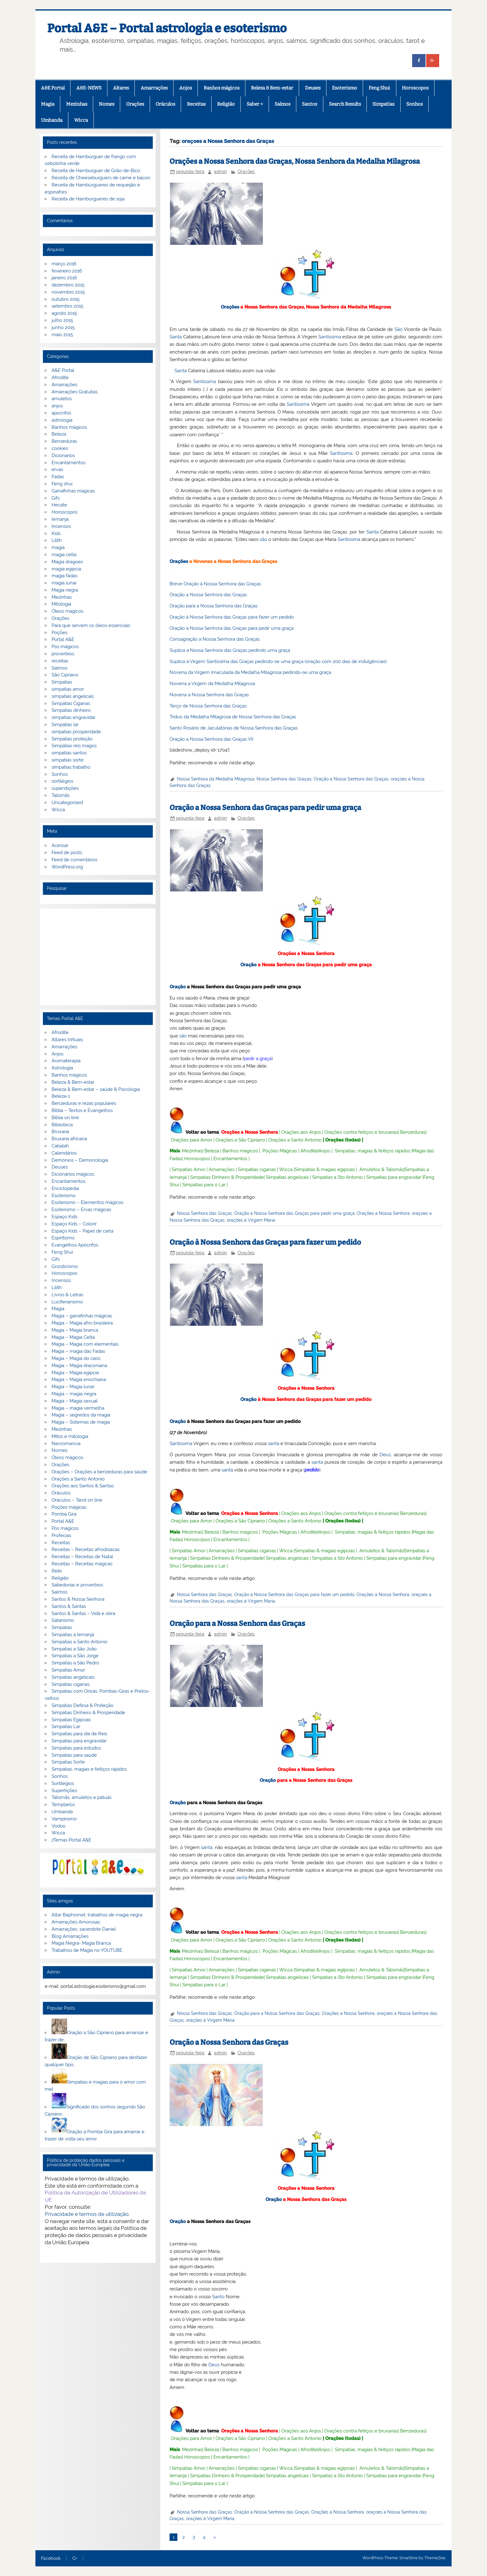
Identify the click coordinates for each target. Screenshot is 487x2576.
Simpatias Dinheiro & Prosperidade (227, 1177)
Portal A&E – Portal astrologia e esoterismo (167, 28)
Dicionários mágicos (73, 1174)
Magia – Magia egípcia (75, 1372)
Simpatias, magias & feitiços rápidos (372, 1151)
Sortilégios (63, 1783)
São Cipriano (65, 675)
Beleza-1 (61, 1096)
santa (273, 1443)
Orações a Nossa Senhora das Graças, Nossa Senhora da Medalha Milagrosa (295, 161)
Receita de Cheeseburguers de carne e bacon (101, 178)
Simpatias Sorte (68, 1762)
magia (58, 547)
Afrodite (308, 1151)
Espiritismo (63, 1238)
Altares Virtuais (67, 1039)
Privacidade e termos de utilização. (87, 2214)
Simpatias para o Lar (203, 1184)
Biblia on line (65, 1117)
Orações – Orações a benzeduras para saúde (99, 1472)
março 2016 (64, 264)
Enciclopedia (65, 1188)
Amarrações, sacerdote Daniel (84, 1929)
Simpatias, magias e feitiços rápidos (89, 1769)
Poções (59, 632)
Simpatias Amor (188, 1169)
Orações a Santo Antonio (294, 1140)
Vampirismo (64, 1819)
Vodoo (59, 1826)
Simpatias (383, 104)
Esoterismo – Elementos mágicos (87, 1202)
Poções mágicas (69, 1507)
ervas (57, 469)
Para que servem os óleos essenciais (91, 625)
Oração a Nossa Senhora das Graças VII (211, 739)
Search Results (345, 104)
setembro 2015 (67, 306)
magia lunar (64, 583)
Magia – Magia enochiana (79, 1379)
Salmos (282, 104)
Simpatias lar (65, 724)
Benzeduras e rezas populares (84, 1103)
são (263, 539)
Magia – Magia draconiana (79, 1365)
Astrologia (62, 1068)
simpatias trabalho (71, 767)
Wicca (81, 120)
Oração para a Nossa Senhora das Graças (213, 606)
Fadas (58, 476)
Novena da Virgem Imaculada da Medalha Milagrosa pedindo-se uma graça (250, 672)
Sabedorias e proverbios (77, 1585)
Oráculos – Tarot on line (77, 1500)
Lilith (57, 540)
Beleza (211, 1151)
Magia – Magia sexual (75, 1401)
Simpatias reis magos (74, 745)
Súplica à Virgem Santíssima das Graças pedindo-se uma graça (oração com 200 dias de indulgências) (278, 661)
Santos (309, 104)
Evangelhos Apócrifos (75, 1245)
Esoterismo (344, 88)
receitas (60, 661)
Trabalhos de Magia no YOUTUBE (87, 1950)
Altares (121, 88)
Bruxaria (60, 1131)
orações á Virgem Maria (251, 1220)
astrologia (62, 420)
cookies (60, 448)
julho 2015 (62, 320)
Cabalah (60, 1146)
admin (220, 171)
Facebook (51, 2558)
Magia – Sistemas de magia (81, 1422)
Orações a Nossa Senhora (306, 953)
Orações (135, 104)
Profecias (61, 1535)
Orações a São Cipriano (240, 1140)
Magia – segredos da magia (81, 1415)
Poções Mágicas (279, 1151)
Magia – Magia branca (75, 1330)
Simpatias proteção (72, 739)
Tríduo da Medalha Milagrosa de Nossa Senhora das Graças (233, 717)
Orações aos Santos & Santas (83, 1486)
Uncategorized (67, 802)
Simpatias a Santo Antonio (79, 1642)
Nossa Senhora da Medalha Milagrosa (215, 778)
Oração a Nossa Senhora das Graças (208, 594)
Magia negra (65, 590)
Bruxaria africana (69, 1139)
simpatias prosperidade (76, 731)
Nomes (106, 104)
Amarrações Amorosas (76, 1922)
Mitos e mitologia (70, 1436)
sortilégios (62, 781)
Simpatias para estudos (76, 1748)
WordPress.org (67, 867)
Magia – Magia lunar (73, 1386)
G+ (74, 2558)
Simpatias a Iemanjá (73, 1634)
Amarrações (154, 88)
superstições (65, 788)
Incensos (61, 526)
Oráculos (165, 104)
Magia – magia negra (74, 1394)
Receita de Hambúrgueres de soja (88, 199)
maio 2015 (62, 334)
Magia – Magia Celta (73, 1337)
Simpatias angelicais (287, 1177)
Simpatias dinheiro (71, 710)
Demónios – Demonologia (80, 1160)
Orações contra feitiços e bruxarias (361, 1132)
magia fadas (64, 576)
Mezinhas (76, 104)
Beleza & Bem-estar (272, 88)
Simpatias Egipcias (71, 1720)
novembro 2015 (68, 292)
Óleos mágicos (67, 1457)
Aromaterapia (66, 1061)
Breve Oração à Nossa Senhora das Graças (215, 584)
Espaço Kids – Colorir (74, 1224)
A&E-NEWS (89, 88)
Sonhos (414, 104)
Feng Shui (379, 88)
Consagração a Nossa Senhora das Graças (215, 639)
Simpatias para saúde (74, 1755)
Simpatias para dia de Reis (79, 1733)
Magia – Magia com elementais (85, 1344)
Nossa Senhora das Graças (284, 778)
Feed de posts (67, 852)
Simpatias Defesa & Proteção (82, 1705)
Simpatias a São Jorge (75, 1656)
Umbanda (51, 120)
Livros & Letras (67, 1294)
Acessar (60, 845)
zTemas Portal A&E (71, 1840)
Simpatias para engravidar (393, 1177)
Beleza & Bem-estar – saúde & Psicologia (96, 1089)
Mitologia (61, 604)
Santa (176, 337)
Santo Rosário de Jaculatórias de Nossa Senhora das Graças (234, 728)
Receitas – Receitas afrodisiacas (86, 1549)
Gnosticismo (65, 1266)
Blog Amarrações (70, 1936)
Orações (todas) (343, 1140)
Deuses (313, 88)
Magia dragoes (67, 562)
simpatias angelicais (73, 696)
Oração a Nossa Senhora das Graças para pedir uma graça (232, 628)
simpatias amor (68, 689)
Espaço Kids (64, 1216)
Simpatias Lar (66, 1726)
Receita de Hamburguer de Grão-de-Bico (96, 170)
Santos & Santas (69, 1606)
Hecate (59, 505)
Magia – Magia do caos (76, 1358)
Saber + (255, 104)
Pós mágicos (65, 646)
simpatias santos (69, 753)
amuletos (62, 398)
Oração (248, 965)
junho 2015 (63, 327)
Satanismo (63, 1620)
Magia (47, 104)
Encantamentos (230, 1158)
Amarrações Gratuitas (75, 392)
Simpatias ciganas (257, 1169)
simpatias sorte (68, 760)
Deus (385, 1454)
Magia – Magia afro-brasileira (82, 1323)
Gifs (56, 498)
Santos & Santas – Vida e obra (83, 1613)
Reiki (57, 1571)
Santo (218, 2296)
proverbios (63, 654)
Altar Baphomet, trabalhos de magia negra (97, 1915)
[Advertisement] (98, 956)
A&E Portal (53, 88)
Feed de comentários (74, 859)
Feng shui (62, 484)
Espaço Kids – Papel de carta (82, 1231)
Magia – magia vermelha (78, 1408)
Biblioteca (62, 1125)
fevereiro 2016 (67, 271)
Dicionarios (63, 455)
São (398, 329)
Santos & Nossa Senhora (78, 1599)
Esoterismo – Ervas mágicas (81, 1209)
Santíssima (329, 337)
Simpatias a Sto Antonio (337, 1177)
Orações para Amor (191, 1140)
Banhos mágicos (221, 88)
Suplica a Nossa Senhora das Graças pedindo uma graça (230, 650)
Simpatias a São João (74, 1649)
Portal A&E (63, 639)
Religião (226, 104)
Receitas (196, 104)
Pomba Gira (64, 1514)
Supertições (64, 1790)
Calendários (64, 1153)
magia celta (64, 554)
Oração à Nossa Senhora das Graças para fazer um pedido (232, 617)
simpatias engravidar (73, 717)
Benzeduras (413, 1132)
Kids (56, 533)
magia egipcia (66, 569)
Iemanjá (60, 519)
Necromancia (66, 1443)
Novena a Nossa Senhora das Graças (209, 695)
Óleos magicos (67, 611)
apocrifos (61, 413)
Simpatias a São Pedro (75, 1663)
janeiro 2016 (64, 278)
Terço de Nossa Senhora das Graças (208, 706)
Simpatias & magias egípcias (325, 1169)
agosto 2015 (64, 313)
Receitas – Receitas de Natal (82, 1556)
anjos (57, 406)
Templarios (63, 1804)
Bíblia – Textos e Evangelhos (82, 1110)
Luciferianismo (67, 1302)
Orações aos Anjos (301, 1132)
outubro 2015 (66, 299)
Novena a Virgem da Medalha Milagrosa (212, 683)
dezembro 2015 (68, 285)
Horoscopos (415, 88)
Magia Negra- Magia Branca (81, 1943)
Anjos (185, 88)
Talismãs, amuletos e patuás (82, 1797)
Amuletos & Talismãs (381, 1169)
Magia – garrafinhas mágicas (82, 1316)
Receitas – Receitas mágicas (82, 1564)
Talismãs (61, 795)
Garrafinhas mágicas (73, 491)
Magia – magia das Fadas (78, 1351)
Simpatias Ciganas (71, 703)
